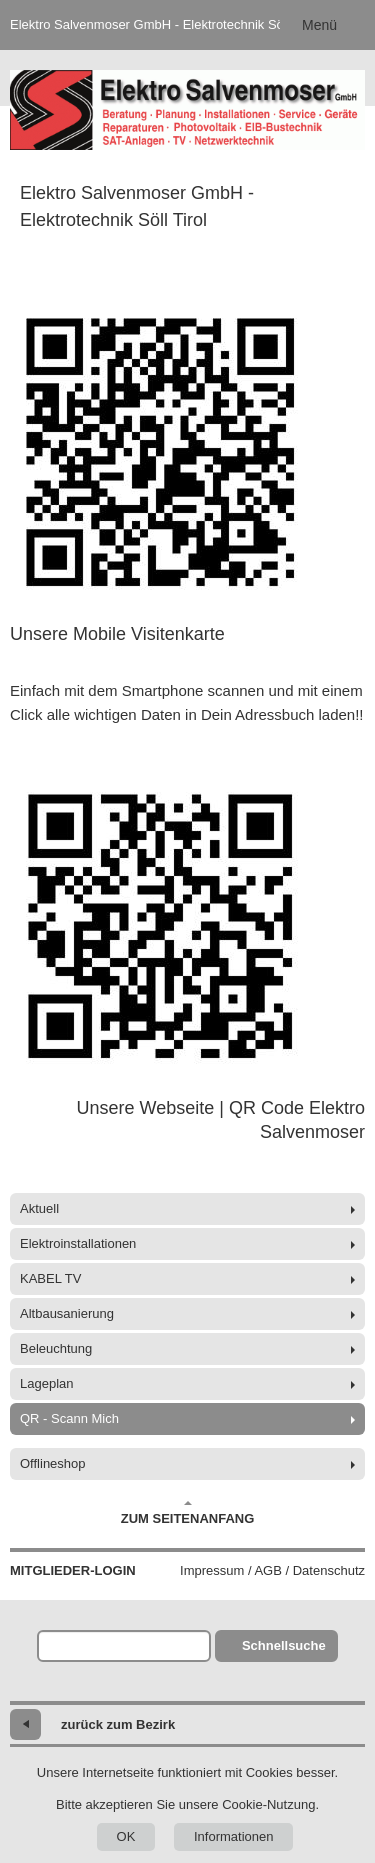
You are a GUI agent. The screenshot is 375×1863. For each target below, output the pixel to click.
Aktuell (39, 1208)
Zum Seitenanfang (188, 1513)
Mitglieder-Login (73, 1570)
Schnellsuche (284, 1645)
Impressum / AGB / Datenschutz (272, 1570)
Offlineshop (53, 1463)
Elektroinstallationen (78, 1243)
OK (126, 1836)
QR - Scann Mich (69, 1418)
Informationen (234, 1836)
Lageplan (47, 1383)
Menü (319, 25)
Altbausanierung (67, 1313)
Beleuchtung (56, 1348)
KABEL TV (50, 1278)
